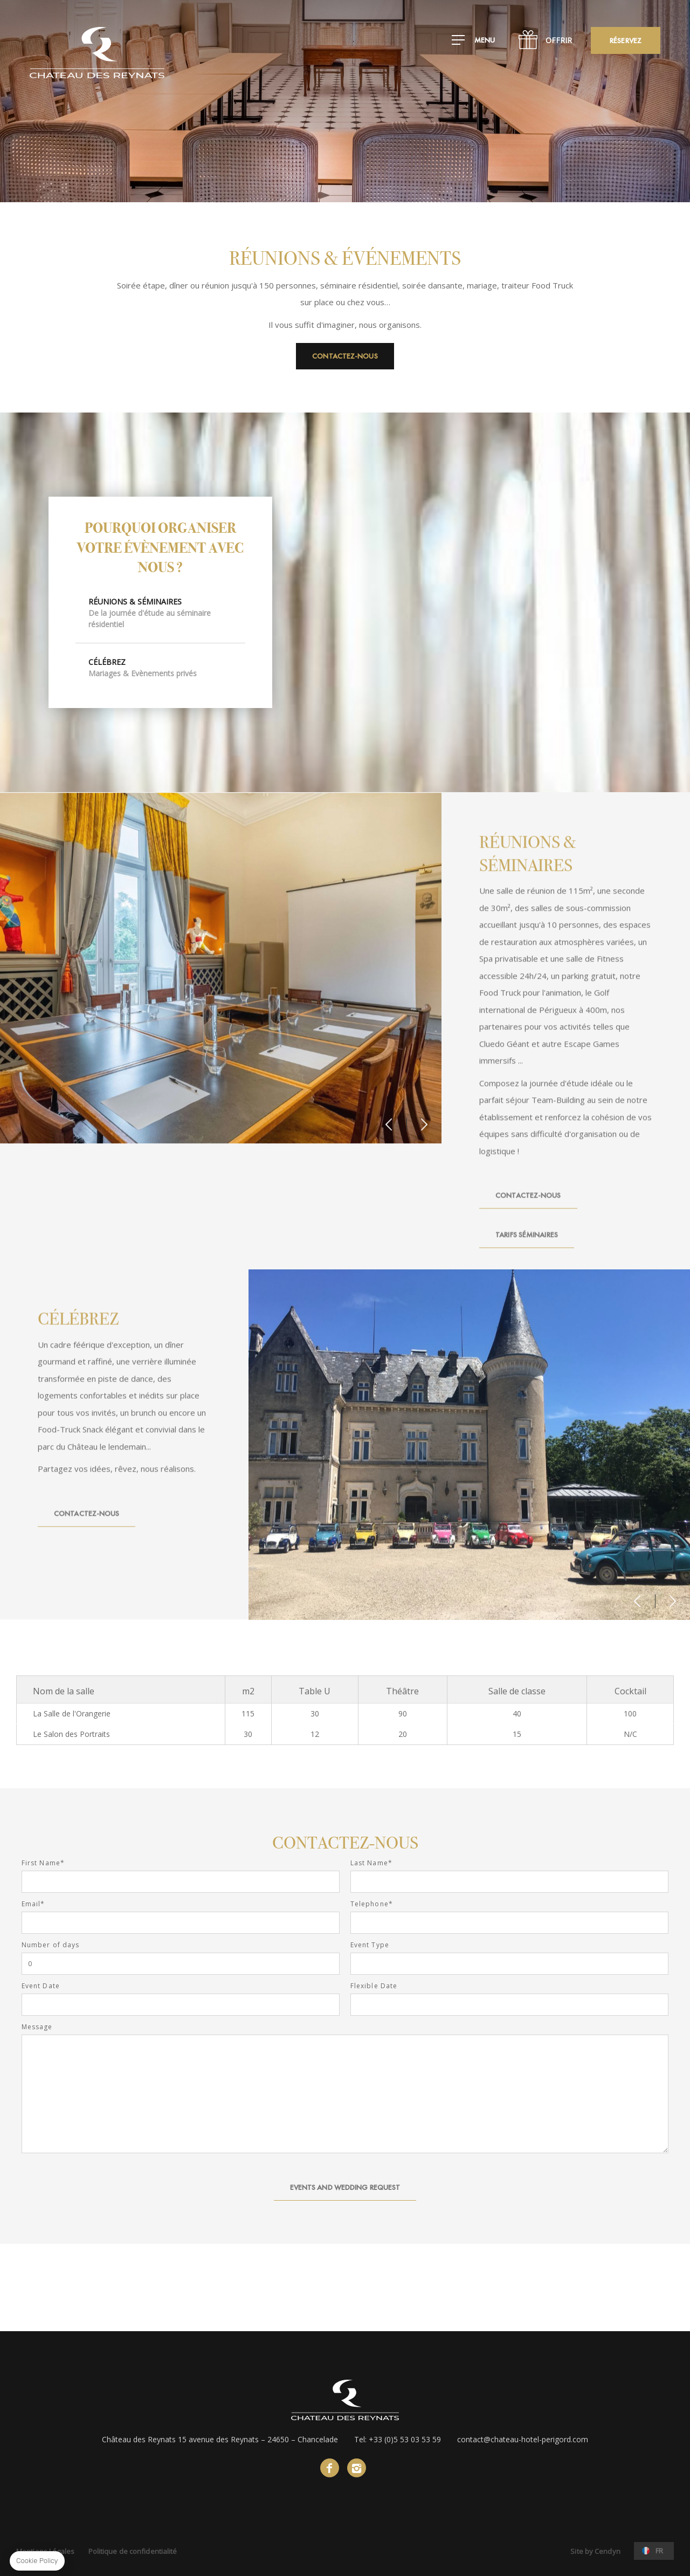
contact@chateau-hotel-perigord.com (522, 2439)
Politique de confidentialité (132, 2551)
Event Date (41, 1986)
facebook (329, 2467)
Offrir (559, 40)
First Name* (43, 1863)
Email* (33, 1904)
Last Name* (371, 1863)
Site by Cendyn (595, 2551)
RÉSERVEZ (625, 40)
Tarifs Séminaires (526, 1251)
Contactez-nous (344, 356)
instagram (356, 2467)
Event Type (369, 1945)
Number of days (50, 1945)
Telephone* (371, 1904)
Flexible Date (373, 1986)
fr (659, 2551)
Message (37, 2027)
